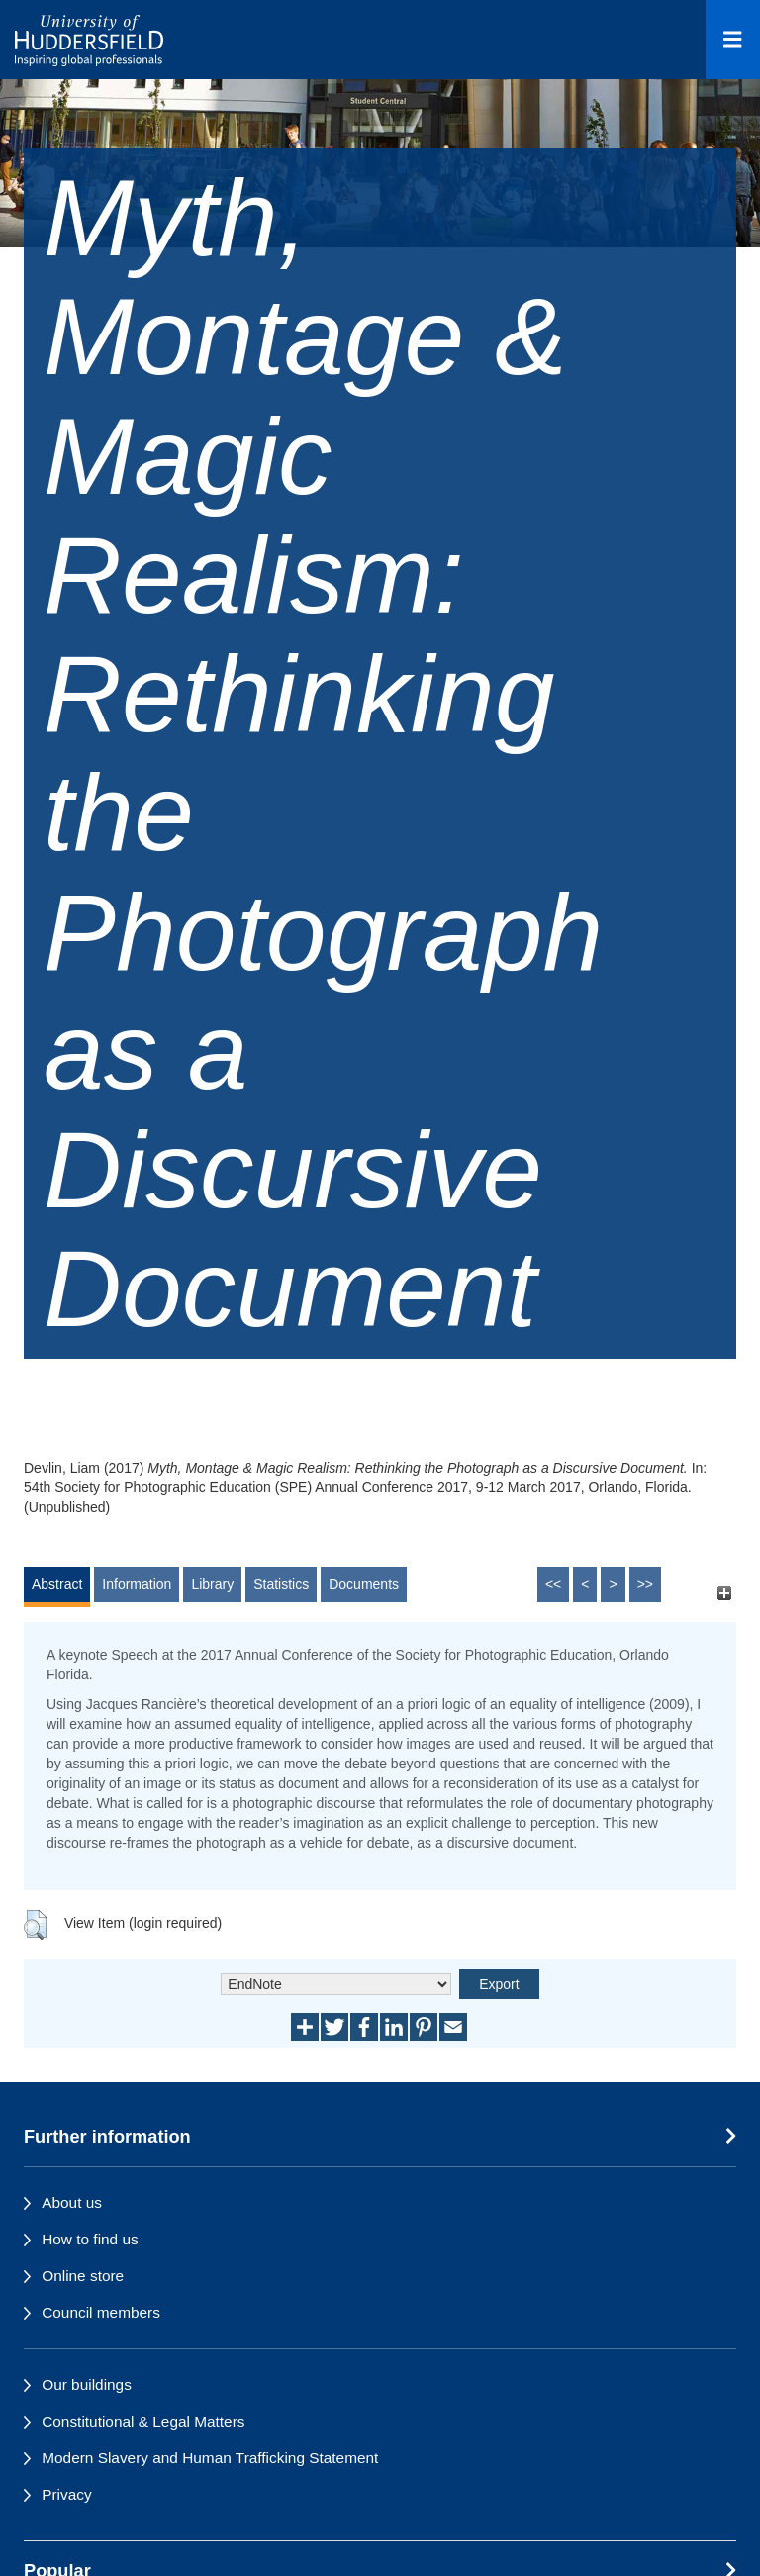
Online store (83, 2275)
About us (72, 2202)
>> (645, 1584)
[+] (723, 1593)
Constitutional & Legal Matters (143, 2421)
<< (553, 1584)
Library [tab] (212, 1584)
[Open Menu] (733, 39)
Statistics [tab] (281, 1584)
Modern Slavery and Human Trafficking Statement (210, 2457)
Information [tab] (136, 1584)
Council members (101, 2312)
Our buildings (87, 2384)
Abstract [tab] (57, 1584)
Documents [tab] (364, 1584)
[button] (35, 1925)
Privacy (66, 2494)
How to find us (90, 2239)
